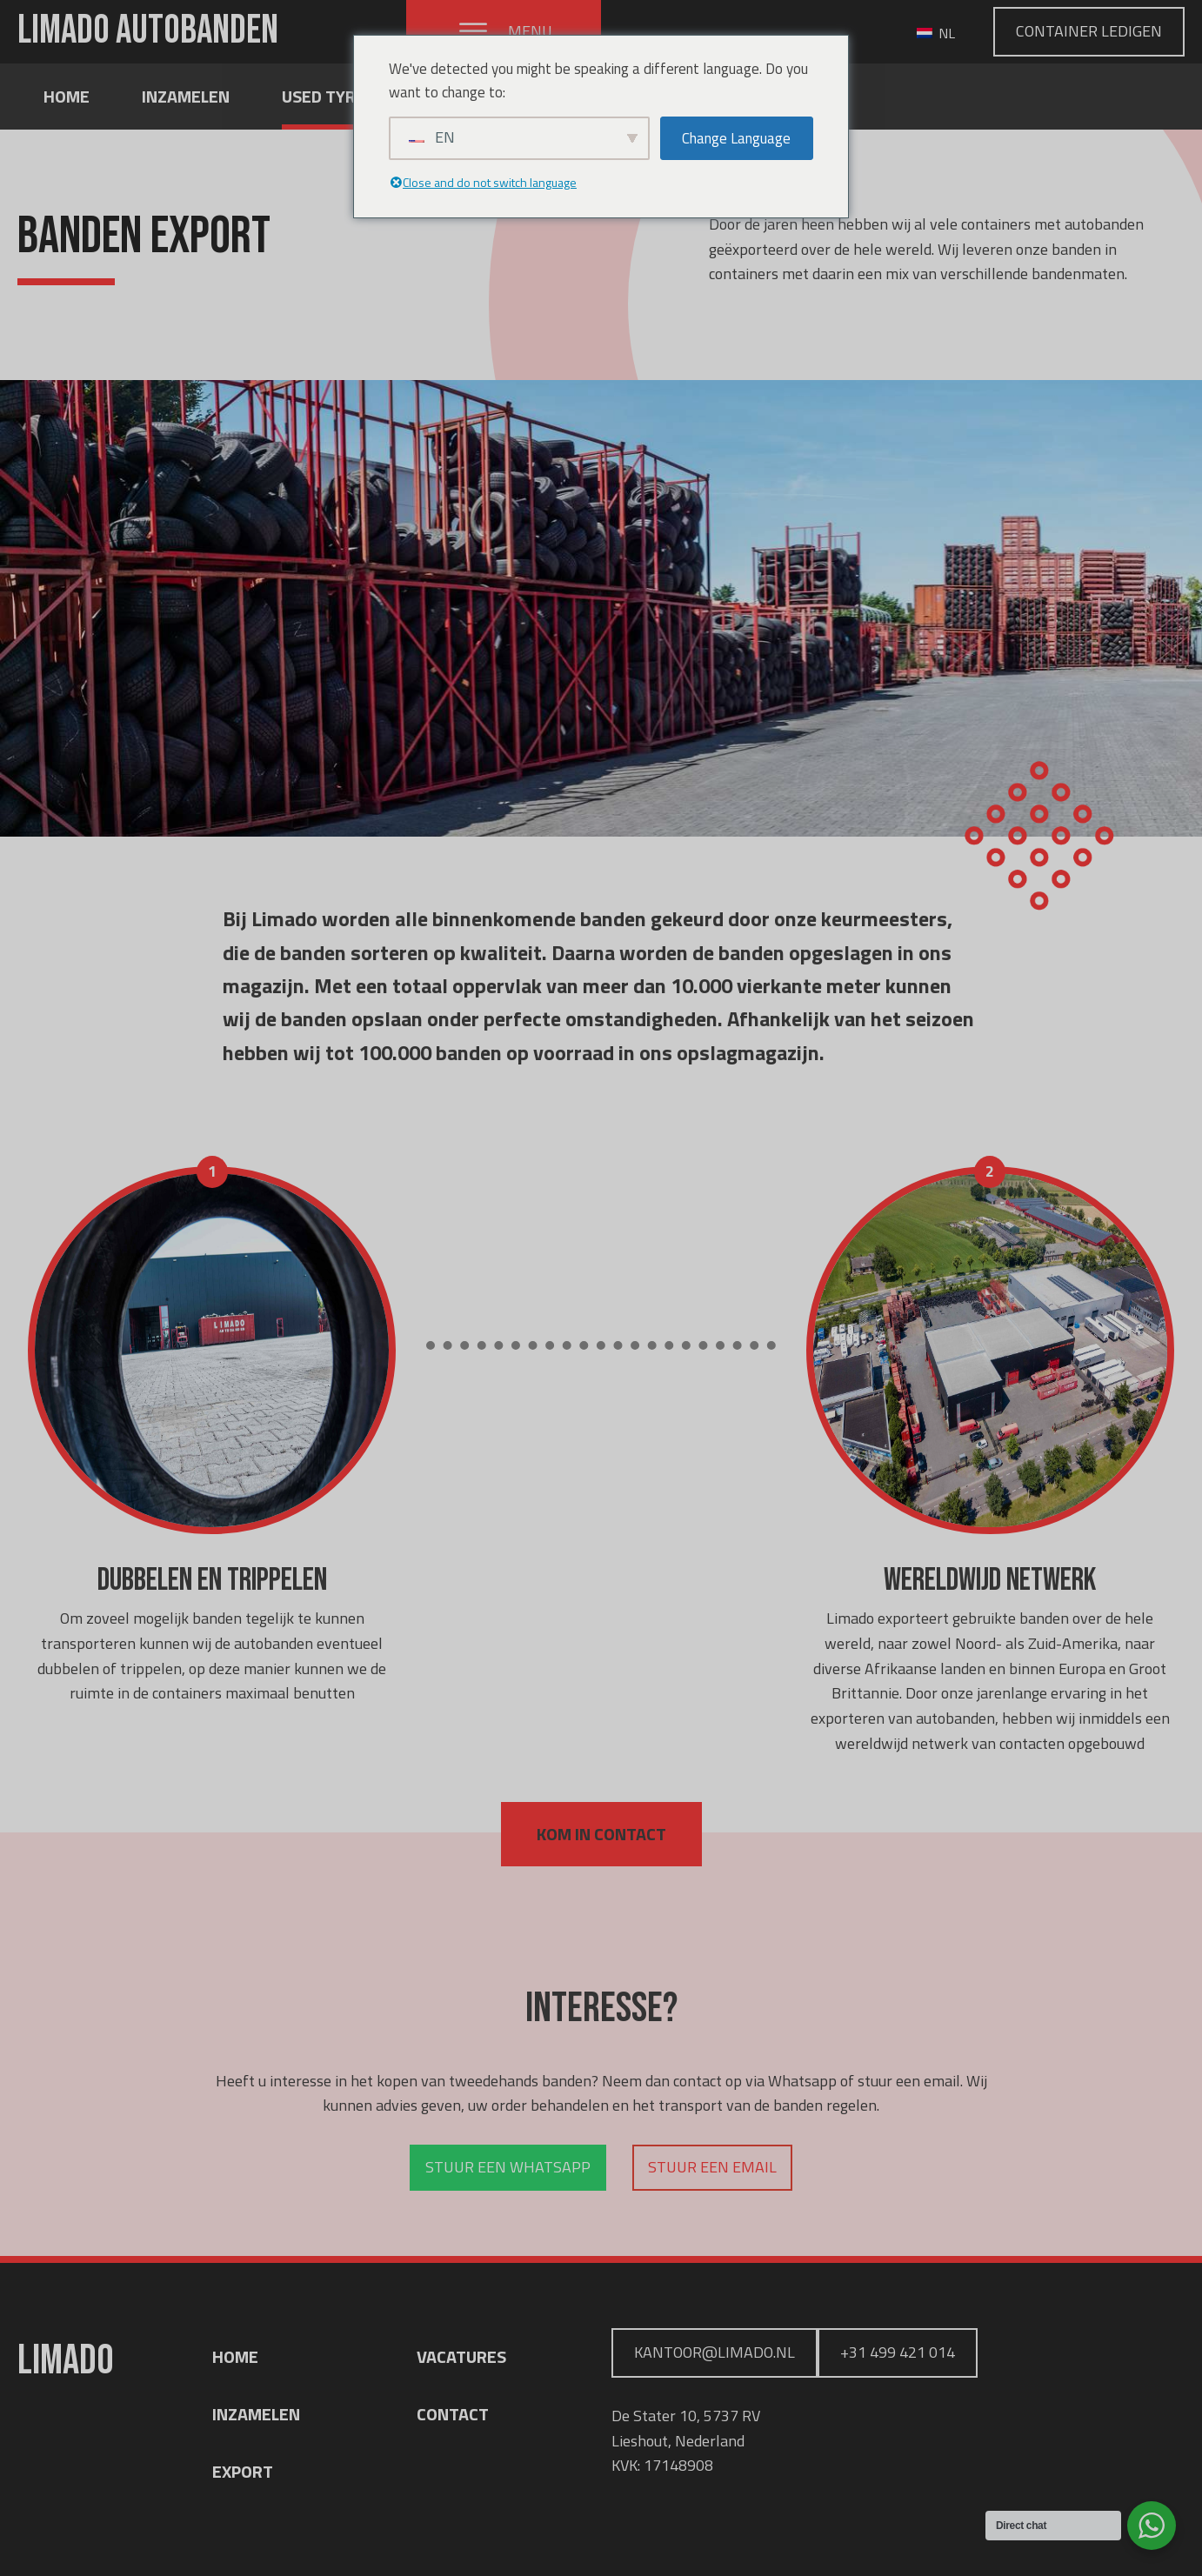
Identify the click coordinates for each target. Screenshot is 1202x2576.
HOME (235, 2356)
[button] (503, 31)
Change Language (736, 138)
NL (936, 33)
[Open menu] (473, 31)
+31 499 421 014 (897, 2352)
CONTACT (453, 2413)
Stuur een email (712, 2167)
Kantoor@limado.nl (714, 2352)
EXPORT (242, 2471)
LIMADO (147, 31)
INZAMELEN (256, 2413)
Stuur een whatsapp (508, 2167)
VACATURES (461, 2356)
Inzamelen (186, 96)
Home (66, 96)
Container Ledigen (1089, 31)
